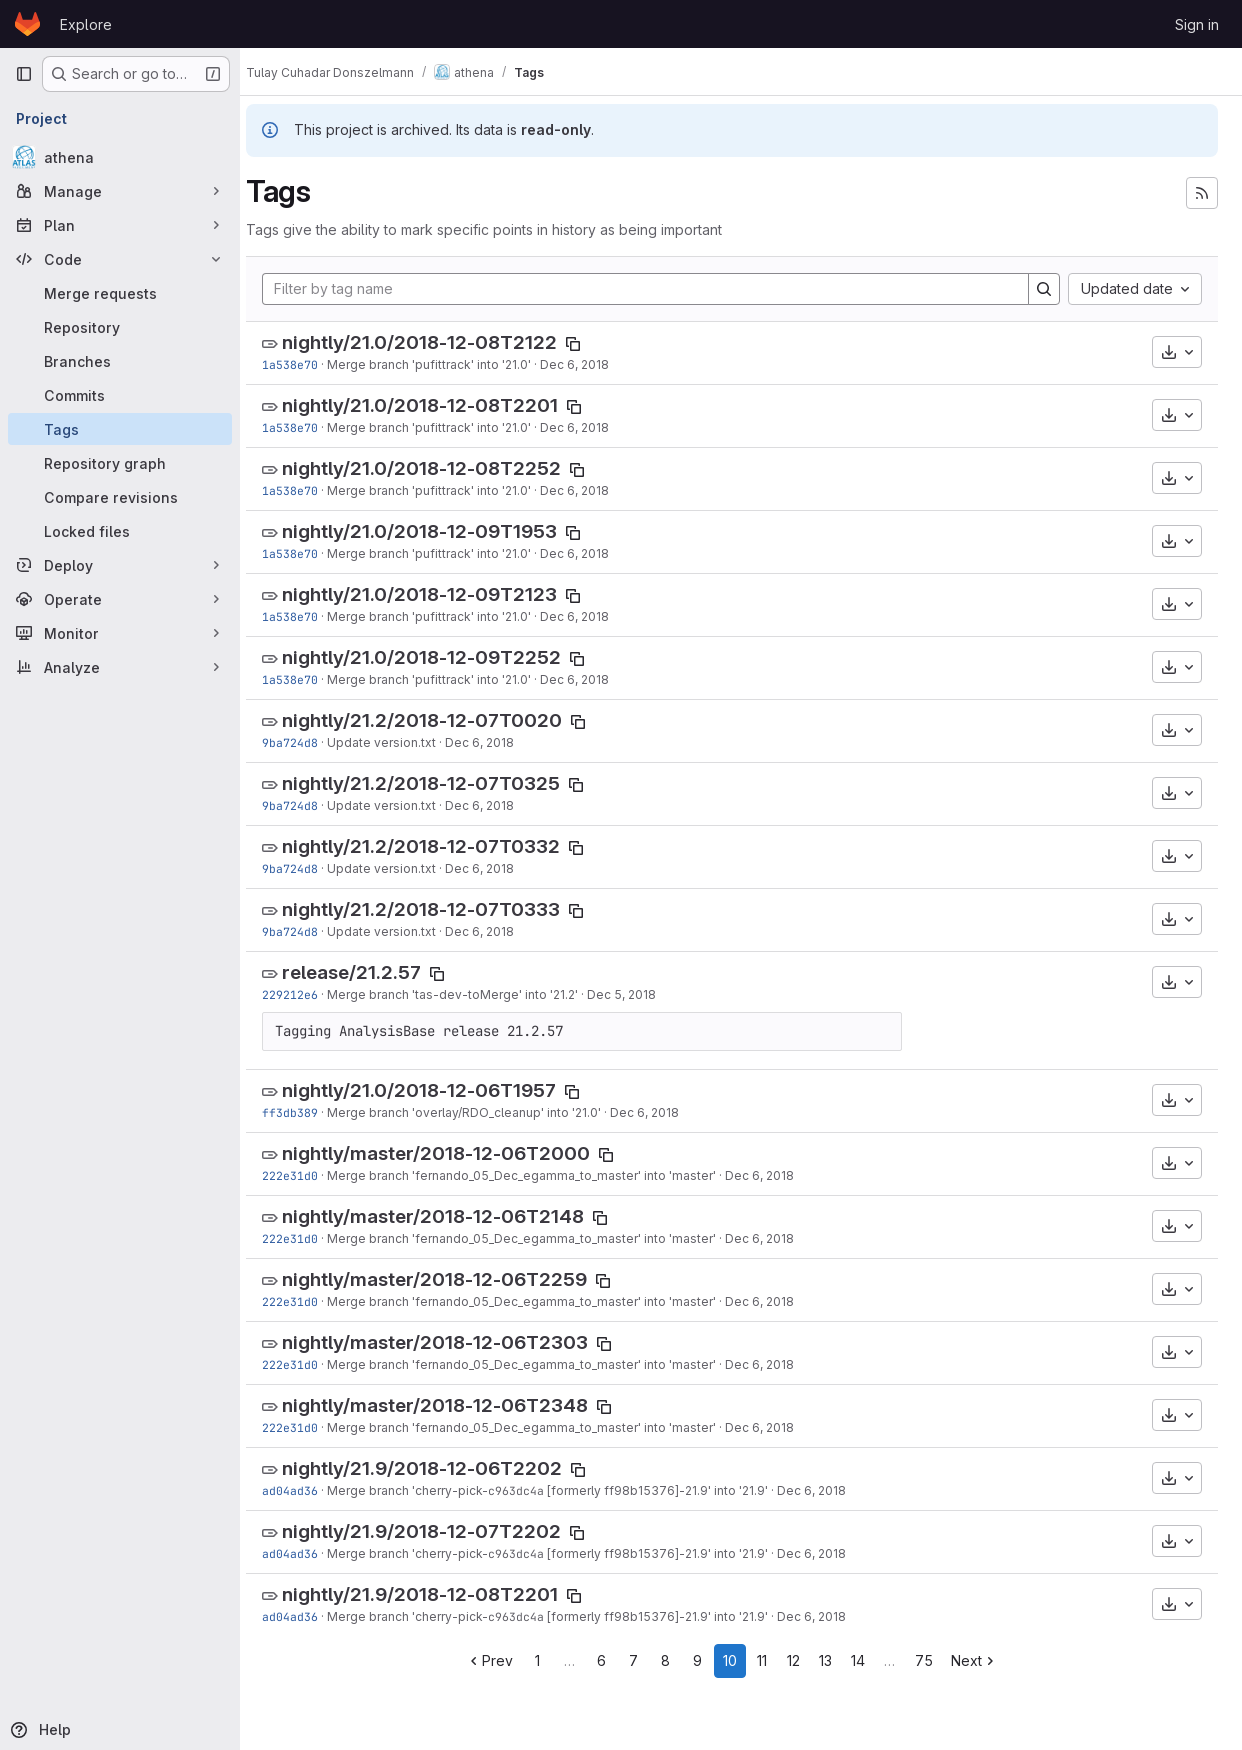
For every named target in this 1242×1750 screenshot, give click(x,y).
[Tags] (120, 429)
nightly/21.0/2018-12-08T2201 (438, 405)
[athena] (120, 157)
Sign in (1197, 24)
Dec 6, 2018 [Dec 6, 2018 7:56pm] (592, 364)
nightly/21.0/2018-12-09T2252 (439, 657)
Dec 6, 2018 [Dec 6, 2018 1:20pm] (777, 1175)
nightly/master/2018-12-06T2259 (452, 1279)
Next (983, 1660)
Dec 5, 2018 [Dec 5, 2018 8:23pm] (639, 994)
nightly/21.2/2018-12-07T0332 (439, 846)
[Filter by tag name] (654, 289)
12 (803, 1660)
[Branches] (120, 361)
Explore (86, 24)
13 (835, 1660)
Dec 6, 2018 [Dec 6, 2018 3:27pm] (497, 742)
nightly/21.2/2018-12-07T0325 (439, 783)
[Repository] (120, 327)
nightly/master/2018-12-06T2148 (451, 1216)
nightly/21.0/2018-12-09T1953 (437, 531)
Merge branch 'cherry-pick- (425, 1490)
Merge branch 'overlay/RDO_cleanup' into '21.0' (482, 1112)
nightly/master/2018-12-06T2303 (453, 1342)
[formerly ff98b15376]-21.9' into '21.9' (674, 1490)
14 (867, 1660)
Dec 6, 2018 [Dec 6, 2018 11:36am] (829, 1490)
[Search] (1044, 289)
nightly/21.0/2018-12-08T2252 (439, 468)
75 (933, 1660)
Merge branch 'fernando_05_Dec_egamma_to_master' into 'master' (539, 1175)
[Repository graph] (120, 463)
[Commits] (120, 395)
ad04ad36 (308, 1490)
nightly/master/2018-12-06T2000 (454, 1153)
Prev (498, 1660)
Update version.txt (399, 742)
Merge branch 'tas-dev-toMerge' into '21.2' (470, 994)
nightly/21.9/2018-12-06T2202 (440, 1468)
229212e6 (308, 994)
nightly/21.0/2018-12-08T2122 (437, 342)
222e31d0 (308, 1175)
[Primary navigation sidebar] (24, 74)
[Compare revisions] (120, 497)
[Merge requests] (120, 293)
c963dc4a (534, 1490)
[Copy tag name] (591, 344)
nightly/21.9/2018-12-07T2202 (439, 1531)
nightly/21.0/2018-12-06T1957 (437, 1090)
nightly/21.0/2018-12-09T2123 (437, 594)
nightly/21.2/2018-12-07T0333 (439, 909)
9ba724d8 (308, 742)
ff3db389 (308, 1112)
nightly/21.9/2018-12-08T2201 (438, 1594)
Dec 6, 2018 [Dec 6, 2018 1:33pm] (662, 1112)
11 (771, 1660)
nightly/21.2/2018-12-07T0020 (440, 720)
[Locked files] (120, 531)
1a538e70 (308, 364)
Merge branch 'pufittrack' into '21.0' (447, 364)
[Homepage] (27, 24)
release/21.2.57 (369, 972)
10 (739, 1660)
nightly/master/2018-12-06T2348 (453, 1405)
